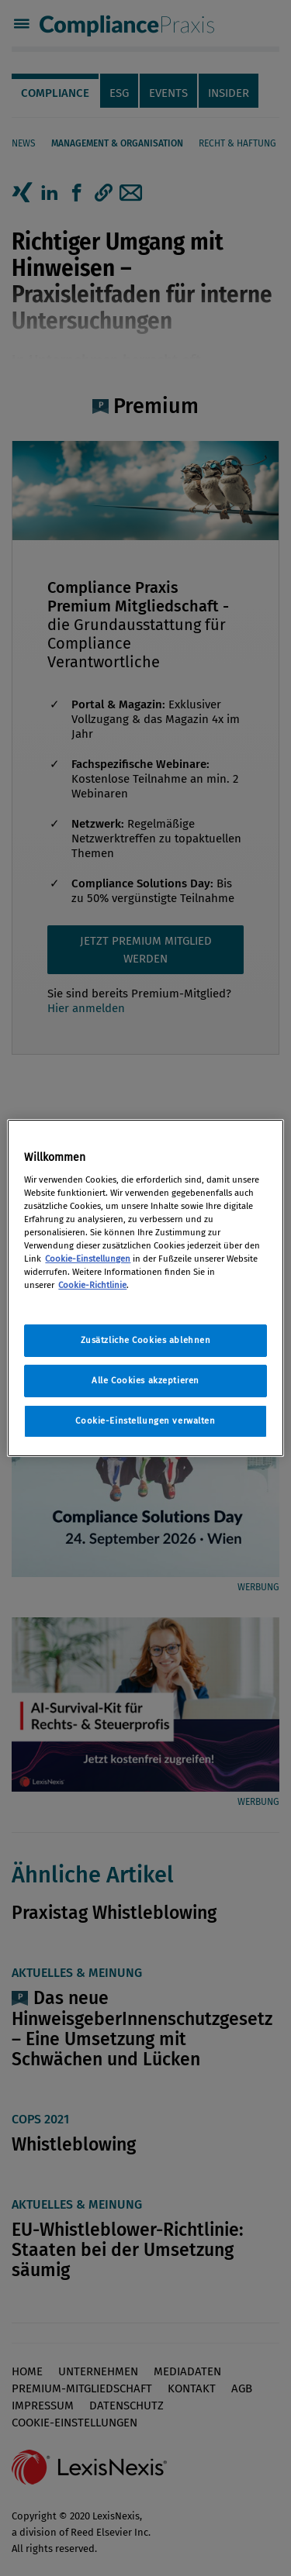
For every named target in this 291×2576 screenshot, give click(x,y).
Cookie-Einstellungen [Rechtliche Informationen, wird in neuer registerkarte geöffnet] (87, 1258)
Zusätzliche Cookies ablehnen (146, 1339)
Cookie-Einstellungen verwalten (145, 1420)
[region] (145, 1288)
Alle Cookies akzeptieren (145, 1380)
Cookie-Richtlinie (92, 1284)
